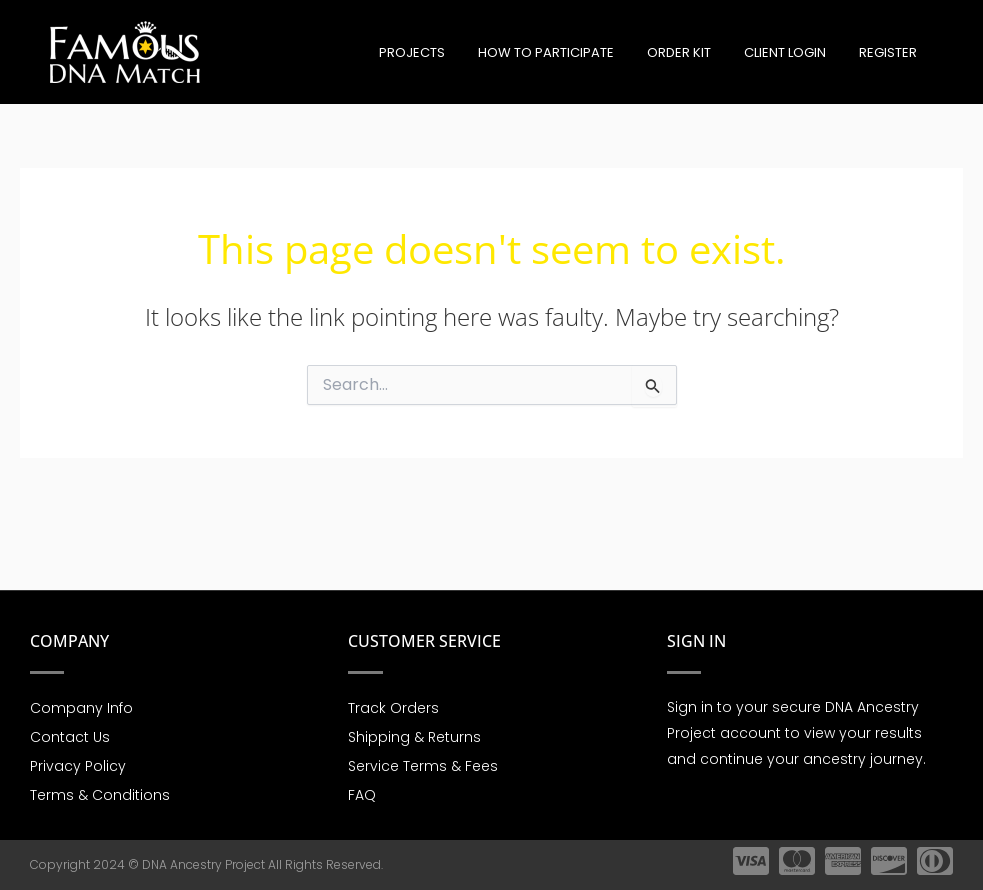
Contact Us (70, 735)
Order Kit (696, 52)
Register (891, 52)
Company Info (81, 705)
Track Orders (393, 705)
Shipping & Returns (414, 735)
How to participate (570, 52)
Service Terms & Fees (423, 765)
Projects (443, 52)
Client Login (795, 52)
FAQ (362, 795)
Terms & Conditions (100, 795)
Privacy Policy (78, 765)
